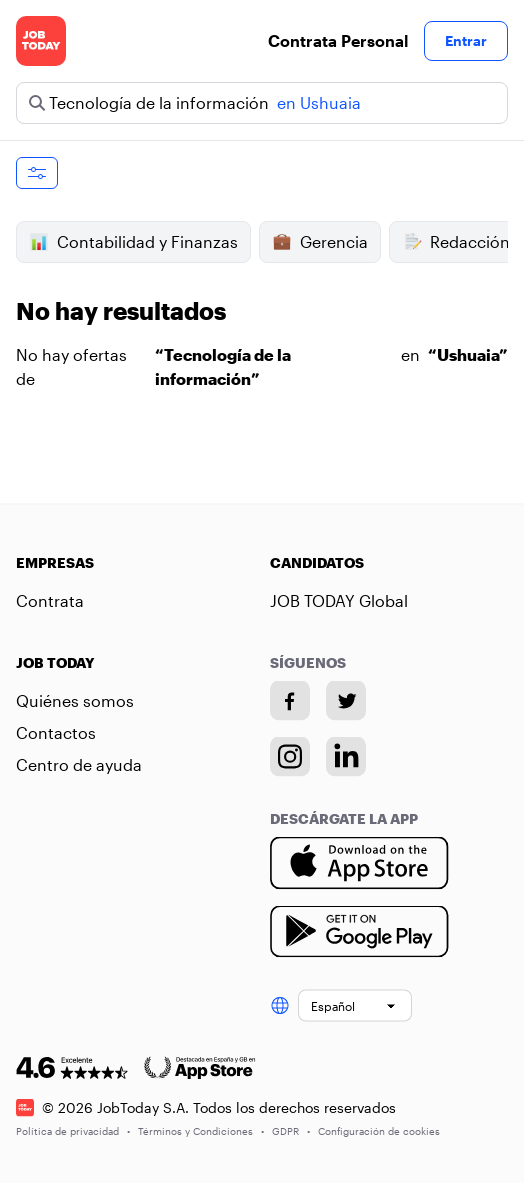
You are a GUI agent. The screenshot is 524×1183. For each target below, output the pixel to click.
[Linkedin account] (346, 757)
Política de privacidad (73, 1130)
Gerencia (320, 242)
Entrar (466, 40)
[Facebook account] (290, 701)
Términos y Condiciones (201, 1130)
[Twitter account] (346, 701)
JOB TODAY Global (339, 600)
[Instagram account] (290, 757)
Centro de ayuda (79, 764)
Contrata (50, 600)
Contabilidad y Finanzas (133, 242)
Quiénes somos (75, 700)
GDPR (291, 1130)
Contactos (56, 732)
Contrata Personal (338, 40)
